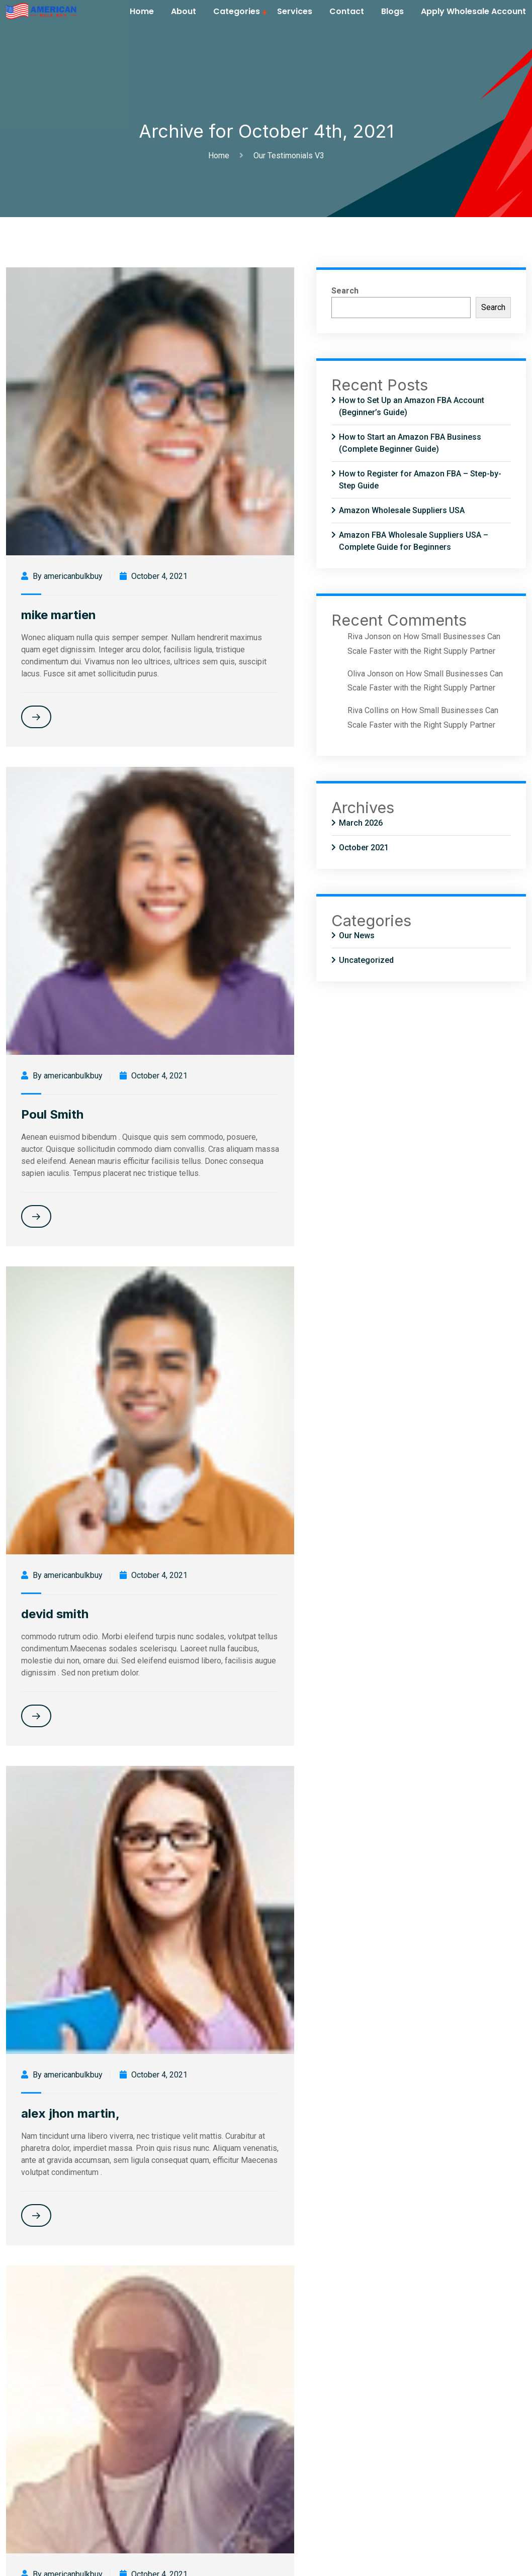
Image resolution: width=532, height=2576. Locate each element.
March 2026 (361, 823)
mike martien (58, 615)
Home (142, 11)
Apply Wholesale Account (473, 11)
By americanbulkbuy (62, 576)
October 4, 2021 (154, 576)
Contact (346, 11)
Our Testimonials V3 (288, 155)
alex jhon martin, (70, 2113)
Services (294, 11)
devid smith (54, 1614)
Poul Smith (52, 1114)
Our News (357, 935)
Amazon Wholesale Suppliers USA (402, 510)
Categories (236, 11)
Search (345, 290)
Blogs (392, 11)
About (183, 11)
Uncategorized (366, 960)
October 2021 (364, 847)
